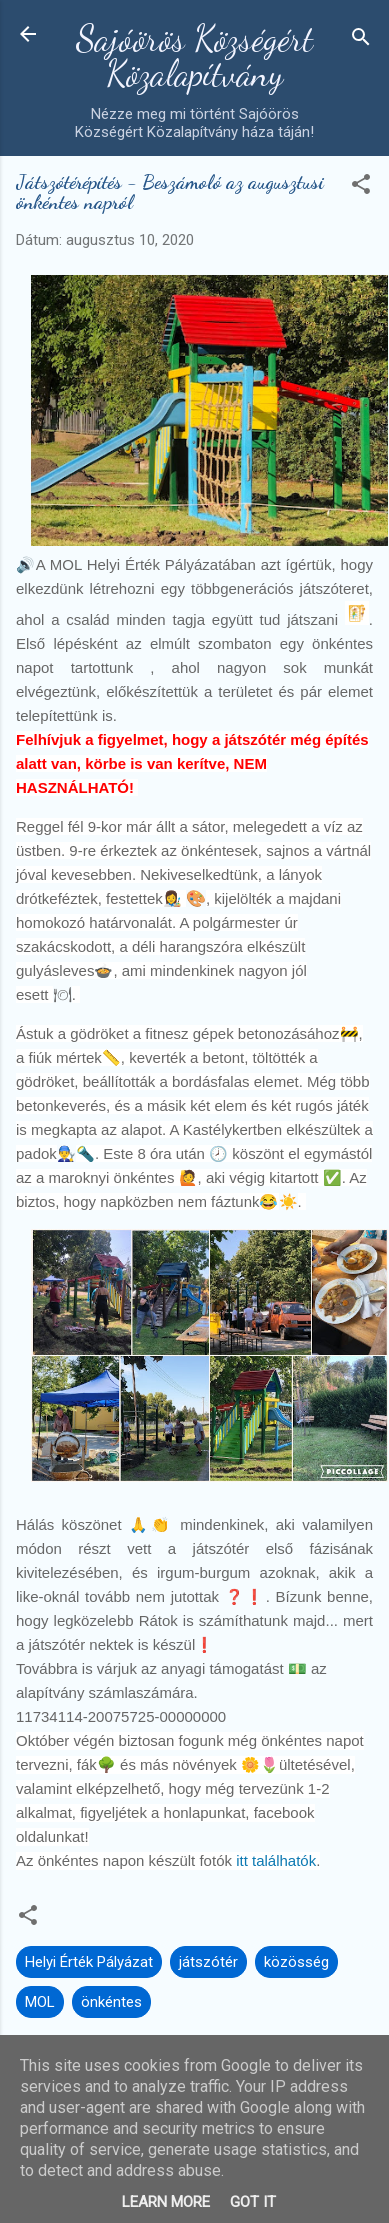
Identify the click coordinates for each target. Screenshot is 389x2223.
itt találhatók (274, 1860)
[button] (361, 187)
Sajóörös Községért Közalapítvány (194, 56)
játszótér (208, 1962)
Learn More (166, 2202)
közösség (296, 1962)
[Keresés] (361, 40)
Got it (253, 2202)
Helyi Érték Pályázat (89, 1962)
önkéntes (111, 2002)
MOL (40, 2002)
